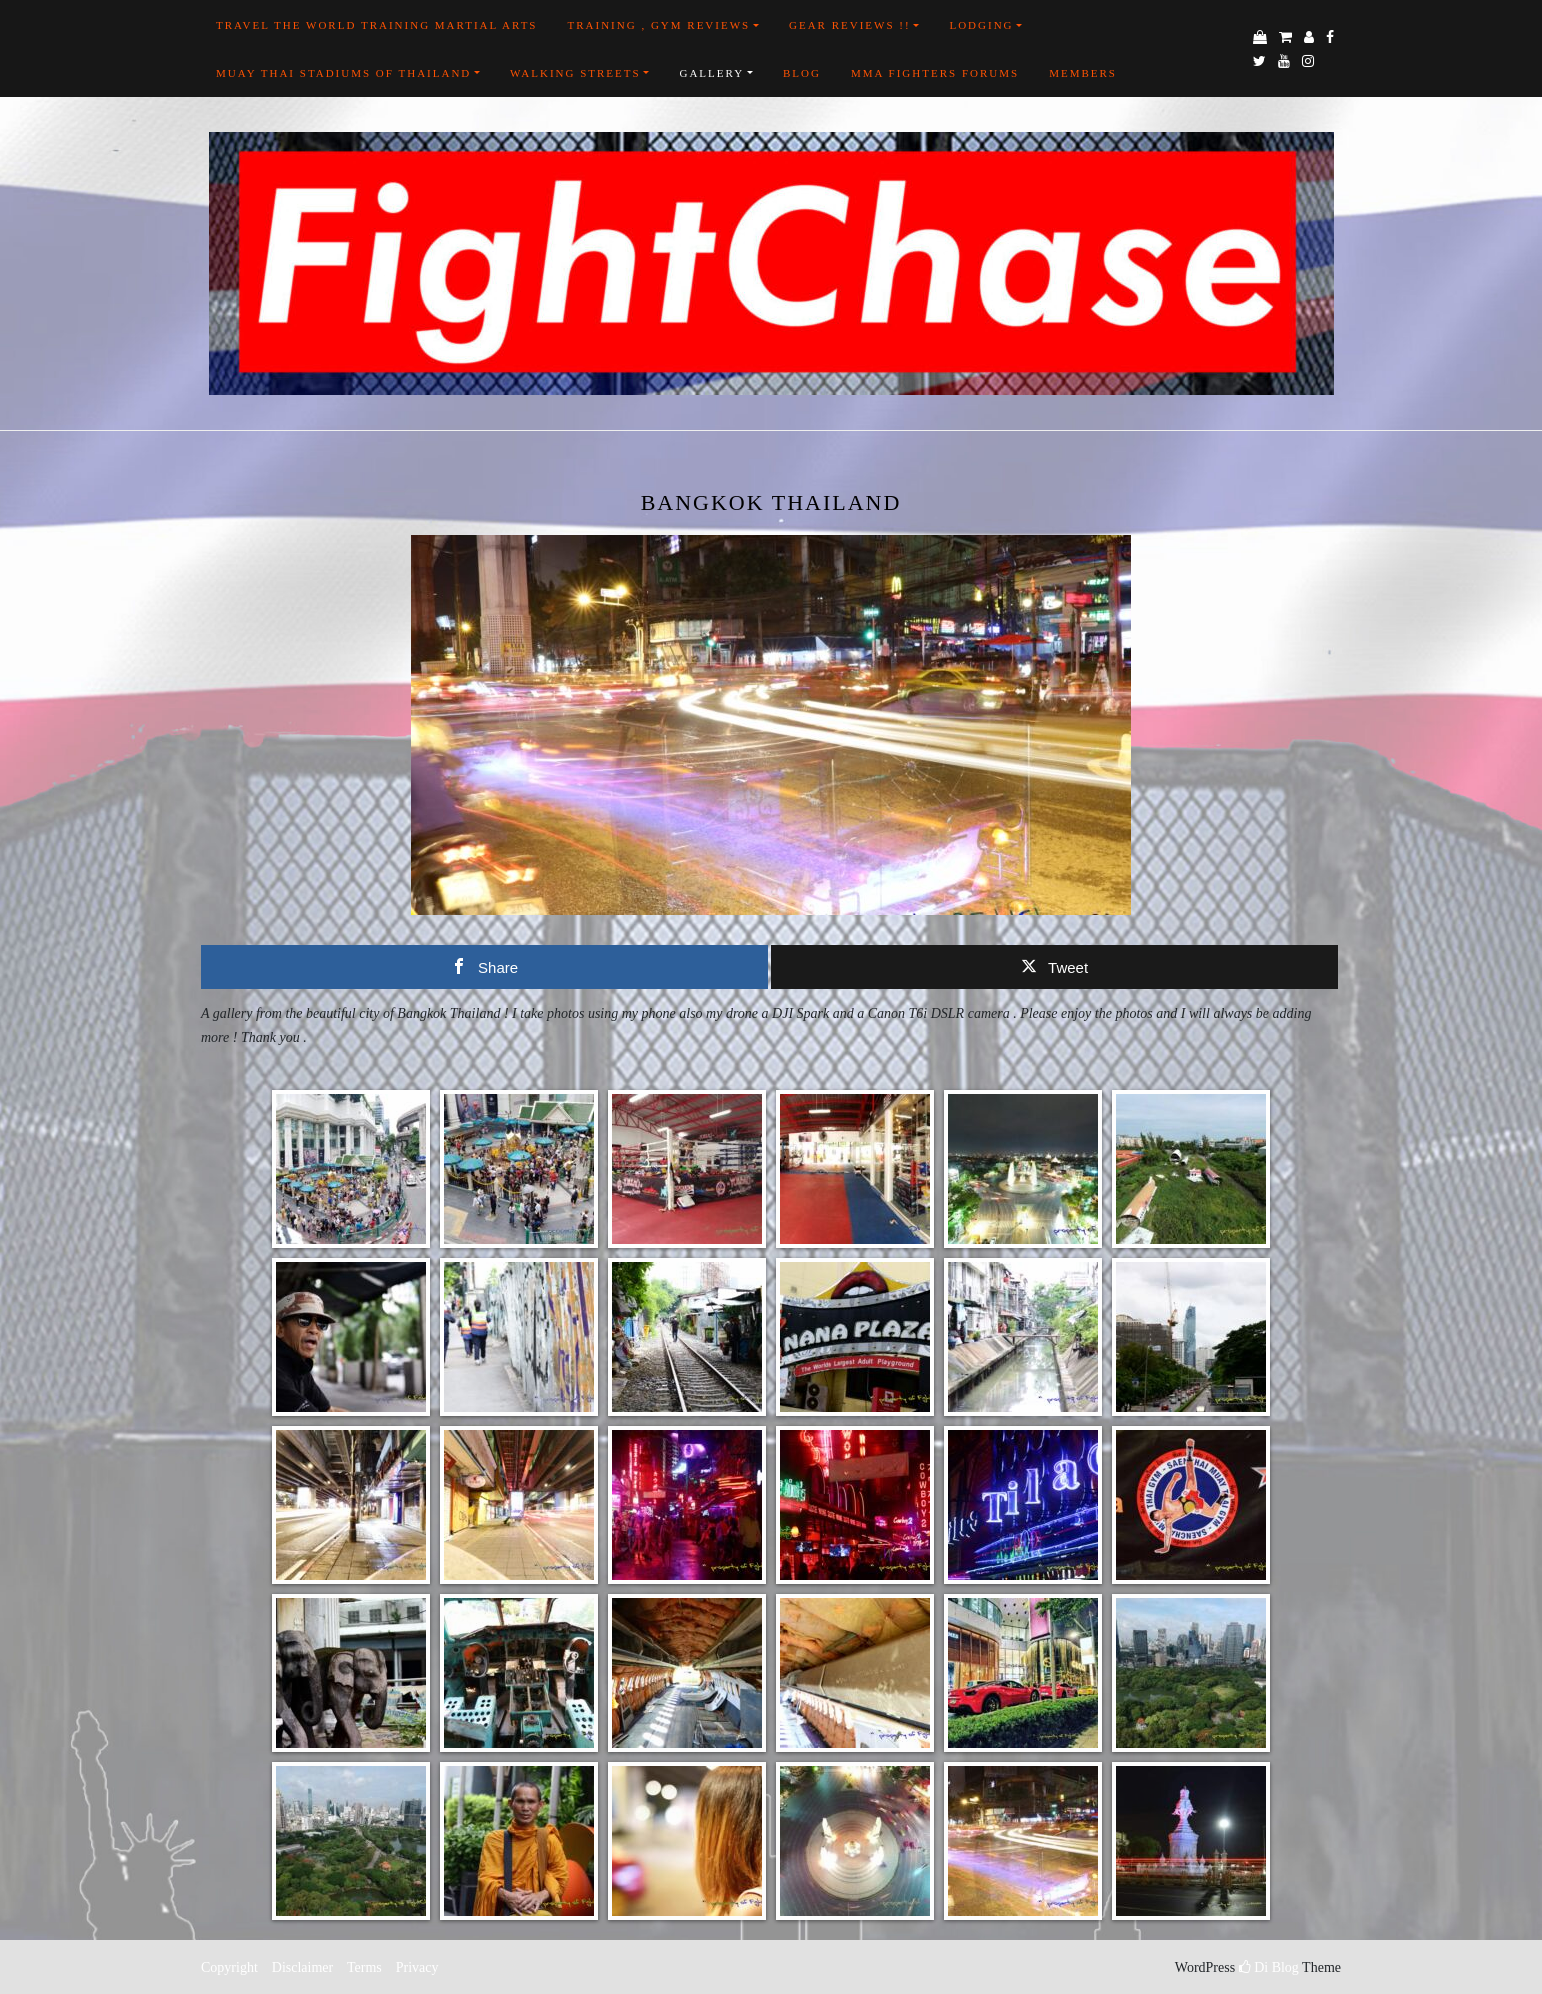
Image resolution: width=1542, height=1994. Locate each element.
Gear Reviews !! (850, 25)
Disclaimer (302, 1967)
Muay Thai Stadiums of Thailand (343, 73)
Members (1083, 73)
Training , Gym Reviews (658, 25)
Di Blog (1269, 1967)
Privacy (415, 1967)
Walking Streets (575, 73)
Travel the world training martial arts (376, 25)
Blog (802, 73)
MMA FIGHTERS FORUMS (935, 73)
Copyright (229, 1967)
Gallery (711, 73)
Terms (364, 1967)
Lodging (981, 25)
